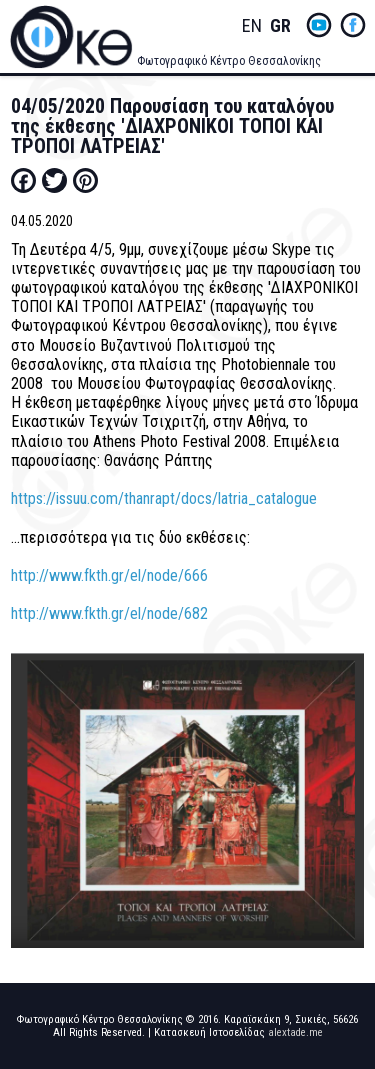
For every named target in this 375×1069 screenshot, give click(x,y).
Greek (280, 26)
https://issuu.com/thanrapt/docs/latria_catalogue (164, 498)
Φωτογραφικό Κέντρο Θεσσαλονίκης (229, 61)
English (252, 26)
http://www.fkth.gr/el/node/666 (109, 575)
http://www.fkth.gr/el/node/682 (109, 613)
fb (353, 25)
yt (319, 25)
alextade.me (295, 1032)
